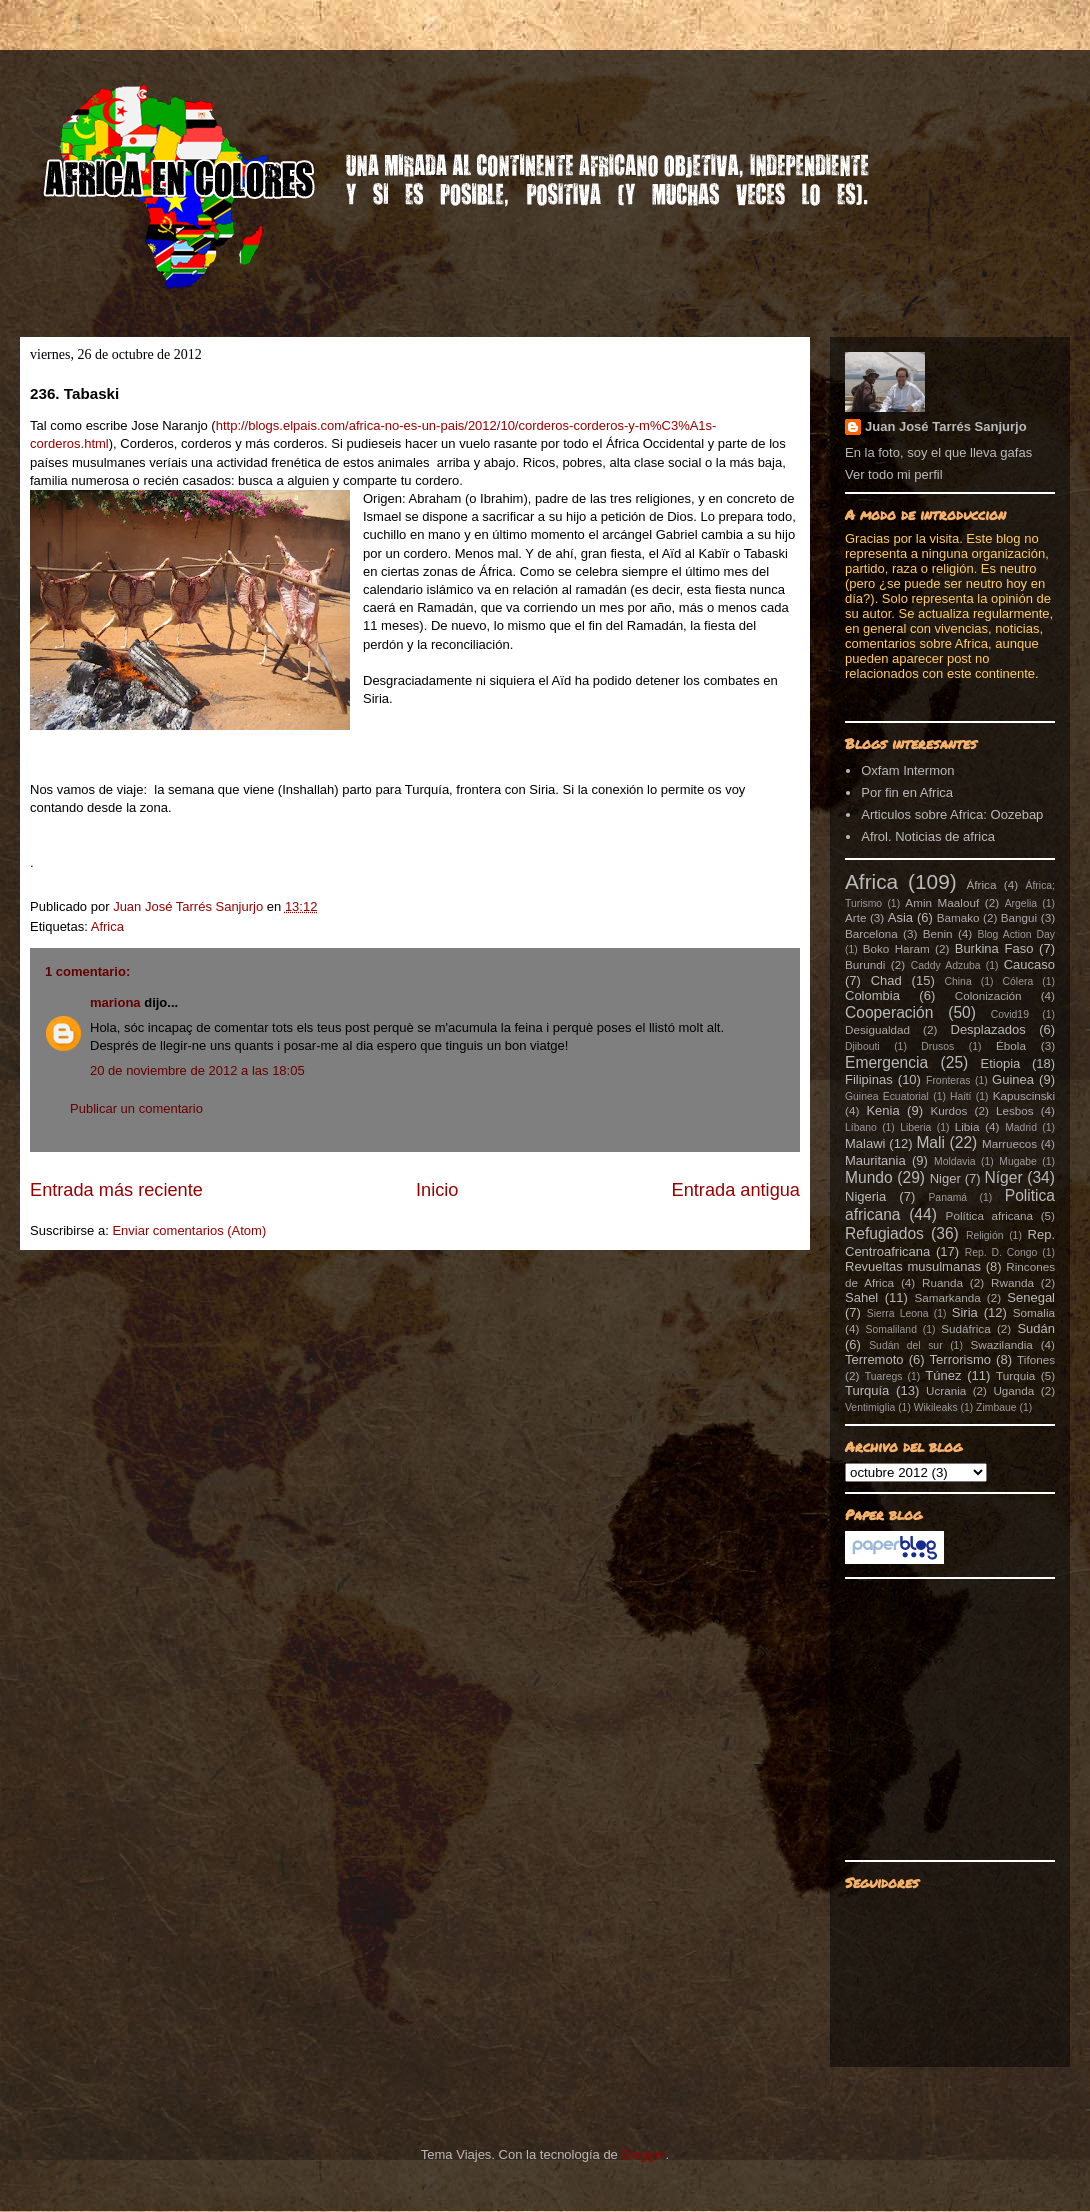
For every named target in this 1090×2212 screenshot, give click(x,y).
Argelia (1021, 903)
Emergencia (886, 1062)
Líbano (861, 1127)
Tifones (1036, 1359)
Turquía (867, 1390)
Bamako (958, 917)
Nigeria (865, 1196)
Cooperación (889, 1012)
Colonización (988, 995)
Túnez (943, 1375)
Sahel (861, 1297)
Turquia (1015, 1375)
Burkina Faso (994, 948)
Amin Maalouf (942, 902)
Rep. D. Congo (1001, 1252)
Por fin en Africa (907, 792)
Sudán (1036, 1328)
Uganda (1013, 1390)
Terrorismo (960, 1359)
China (958, 981)
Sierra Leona (898, 1313)
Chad (886, 980)
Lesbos (1015, 1110)
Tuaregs (884, 1376)
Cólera (1018, 981)
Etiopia (1001, 1063)
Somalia (1034, 1312)
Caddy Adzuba (946, 965)
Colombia (872, 995)
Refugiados (884, 1233)
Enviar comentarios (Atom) (189, 1230)
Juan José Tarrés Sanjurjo (190, 906)
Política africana (990, 1215)
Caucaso (1029, 964)
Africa (107, 926)
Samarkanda (947, 1297)
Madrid (1021, 1127)
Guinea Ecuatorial (887, 1096)
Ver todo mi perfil (894, 474)
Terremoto (874, 1359)
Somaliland (891, 1329)
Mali (930, 1142)
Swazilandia (1001, 1344)
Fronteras (948, 1080)
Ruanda (942, 1282)
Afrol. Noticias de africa (928, 836)
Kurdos (948, 1110)
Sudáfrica (965, 1328)
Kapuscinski (1024, 1095)
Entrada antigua (736, 1190)
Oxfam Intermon (907, 770)
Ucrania (946, 1390)
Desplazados (988, 1029)
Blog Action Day (1017, 934)
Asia (900, 917)
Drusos (937, 1046)
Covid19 (1010, 1014)
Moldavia (955, 1161)
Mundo (869, 1177)
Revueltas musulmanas (913, 1266)
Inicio (437, 1190)
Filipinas (869, 1079)
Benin (938, 933)
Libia (967, 1126)
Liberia (915, 1127)
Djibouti (862, 1046)
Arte (855, 917)
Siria (965, 1312)
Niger (945, 1178)
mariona (115, 1002)
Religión (985, 1235)
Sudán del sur (905, 1345)
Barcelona (871, 933)
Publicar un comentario (136, 1108)
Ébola (1011, 1045)
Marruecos (1009, 1143)
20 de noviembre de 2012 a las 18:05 (197, 1070)
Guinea (1013, 1079)
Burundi (865, 964)
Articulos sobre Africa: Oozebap (952, 814)
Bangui (1019, 917)
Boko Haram (896, 948)
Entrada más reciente (116, 1190)
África (982, 884)
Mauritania (875, 1160)
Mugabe (1018, 1161)
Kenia (882, 1110)
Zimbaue (996, 1407)
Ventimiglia (870, 1407)
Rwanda (1012, 1282)
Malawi (865, 1143)
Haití (960, 1096)
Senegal (1031, 1297)
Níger (1003, 1177)
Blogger (643, 2154)
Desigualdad (877, 1029)
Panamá (947, 1197)
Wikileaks (936, 1407)
